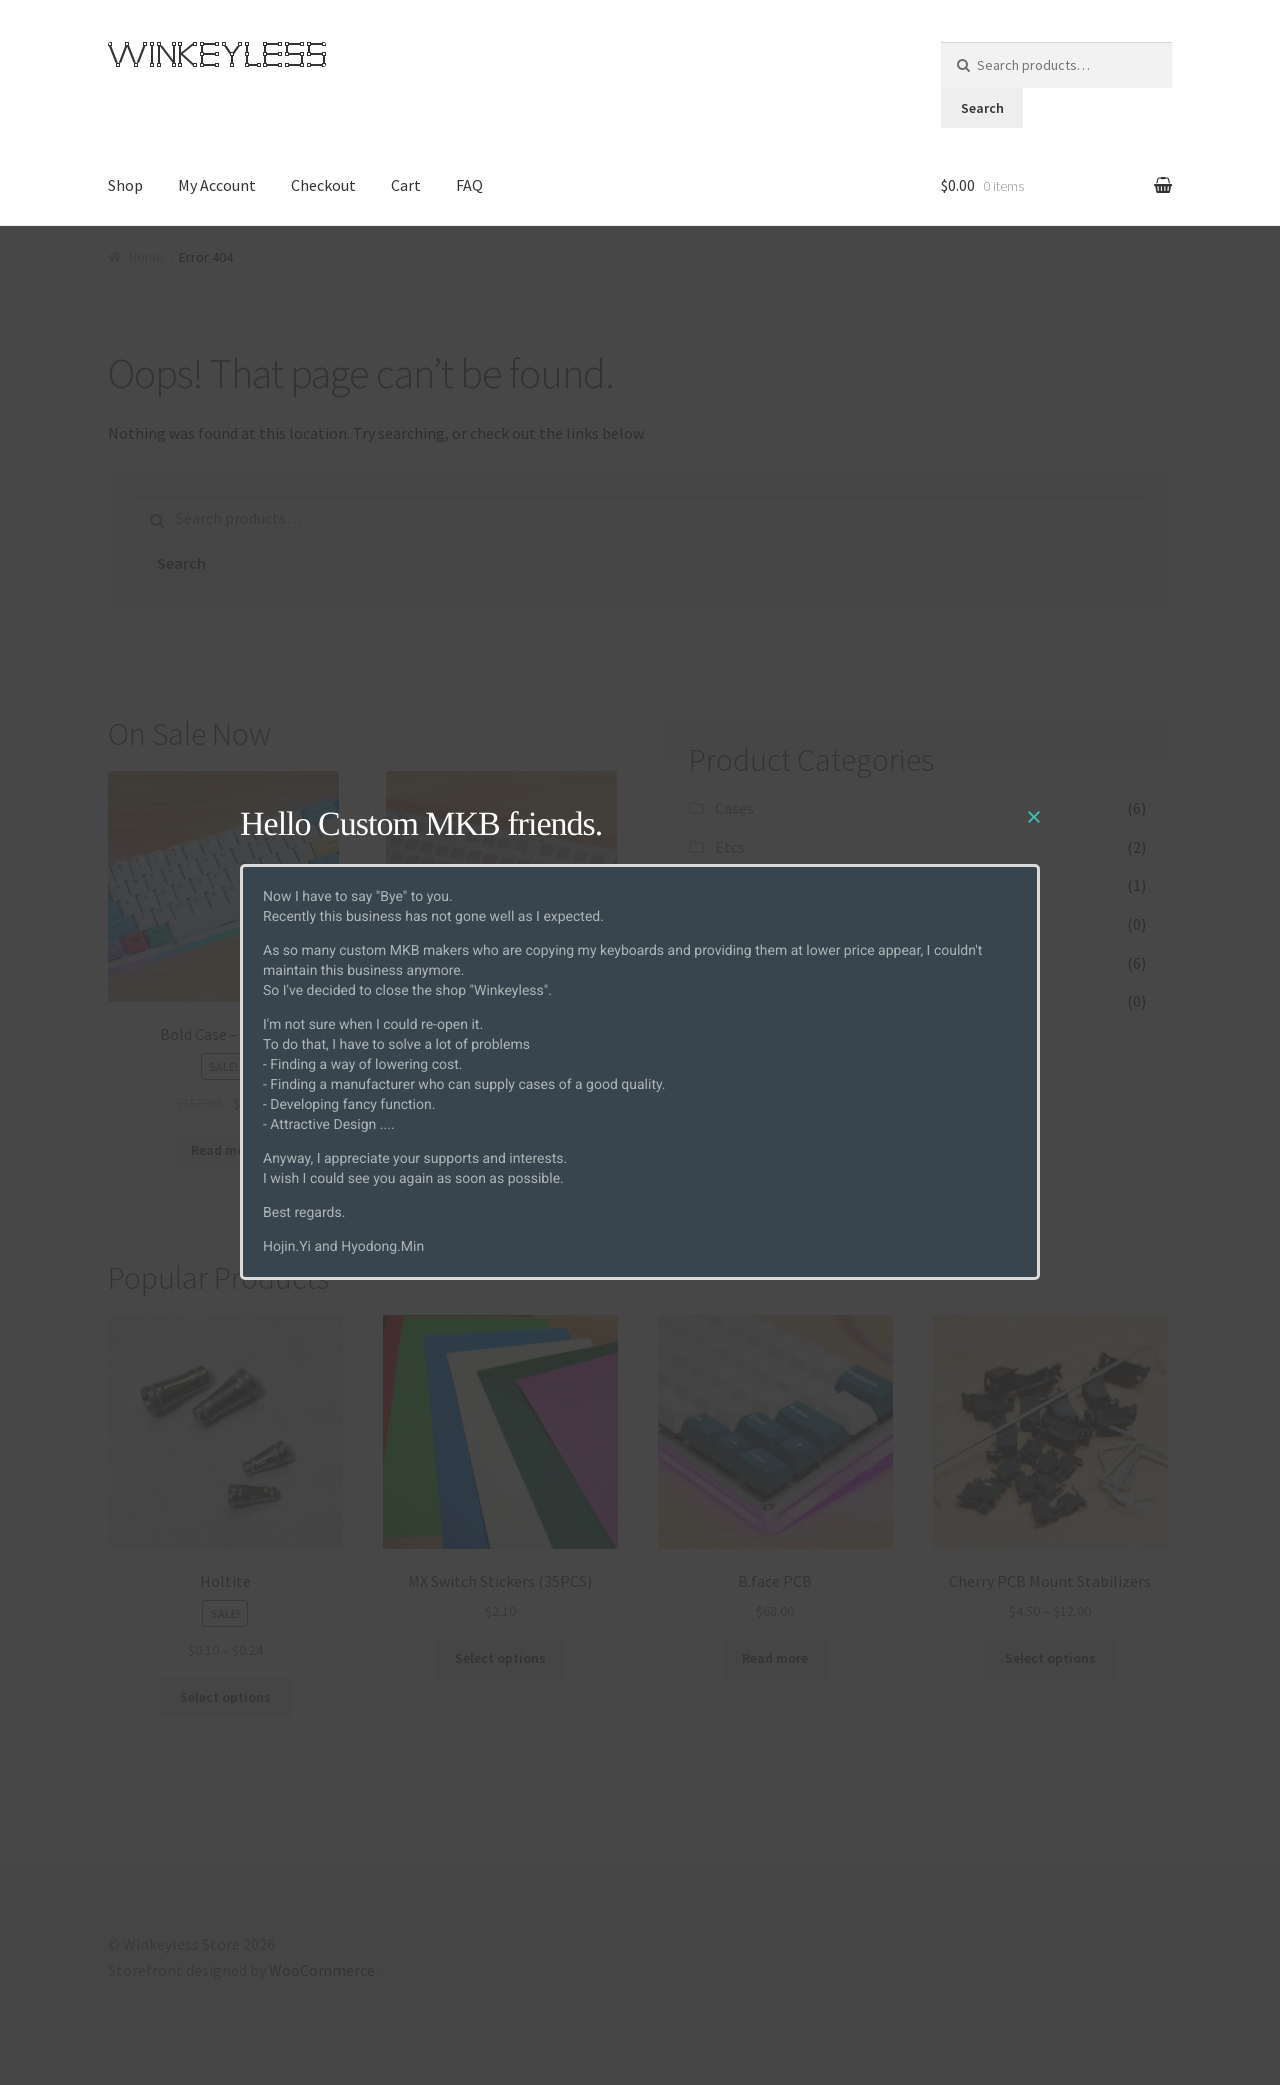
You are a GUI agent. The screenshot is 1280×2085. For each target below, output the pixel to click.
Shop (125, 185)
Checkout (323, 185)
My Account (217, 185)
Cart (406, 185)
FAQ (469, 185)
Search (982, 108)
